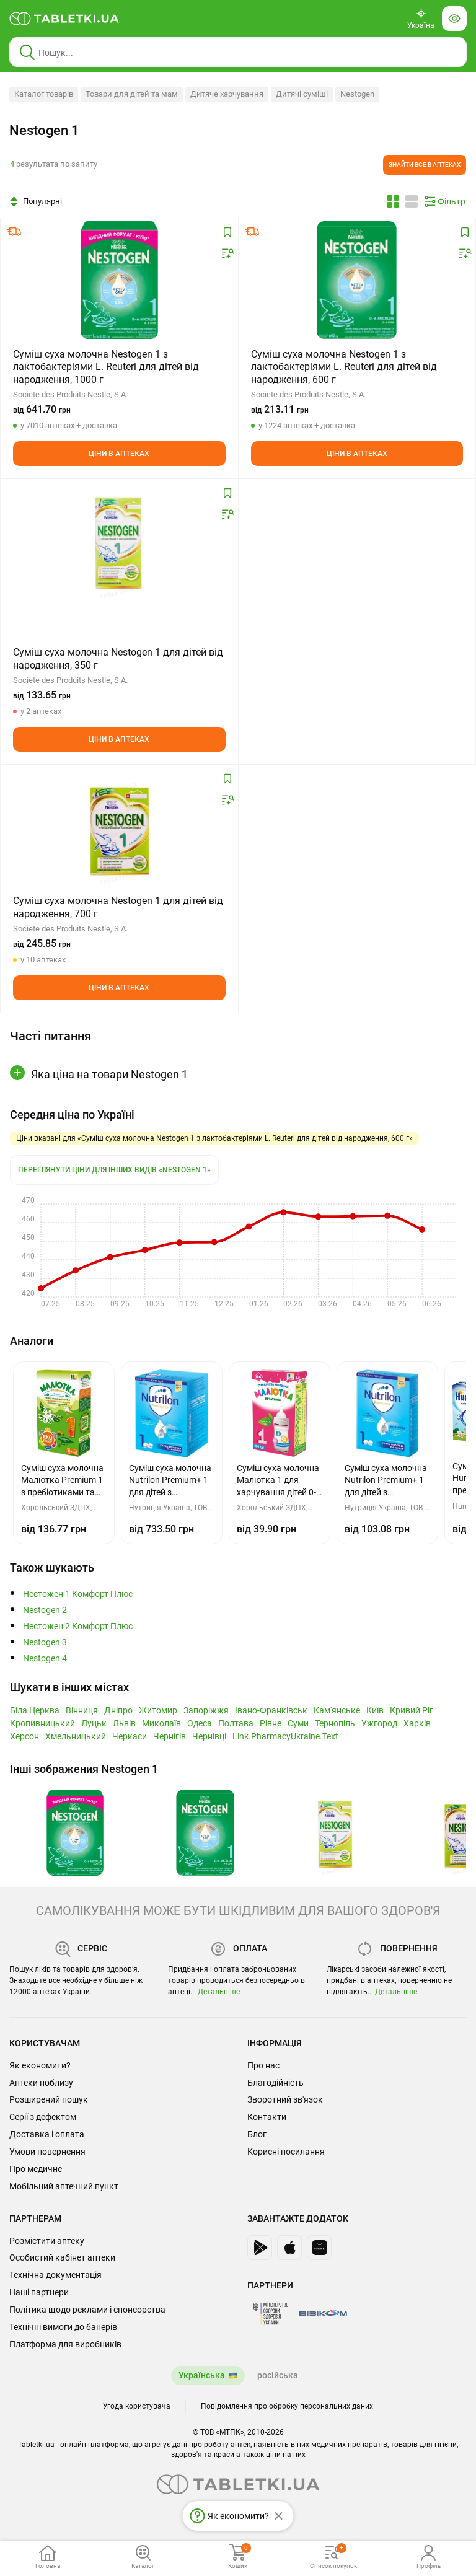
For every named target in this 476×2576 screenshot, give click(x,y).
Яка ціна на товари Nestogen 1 (109, 1074)
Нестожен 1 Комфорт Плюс (78, 1594)
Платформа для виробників (65, 2344)
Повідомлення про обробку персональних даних (287, 2406)
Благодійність (275, 2083)
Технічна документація (55, 2275)
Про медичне (35, 2169)
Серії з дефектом (42, 2117)
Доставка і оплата (46, 2134)
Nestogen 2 (45, 1610)
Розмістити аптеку (46, 2241)
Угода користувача (136, 2406)
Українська (201, 2375)
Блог (257, 2134)
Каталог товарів (43, 94)
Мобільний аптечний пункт (63, 2186)
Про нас (263, 2065)
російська (277, 2375)
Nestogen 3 (45, 1642)
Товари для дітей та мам (132, 94)
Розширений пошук (48, 2099)
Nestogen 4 (45, 1658)
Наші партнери (39, 2292)
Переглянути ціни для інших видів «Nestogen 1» (114, 1170)
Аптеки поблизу (41, 2083)
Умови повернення (47, 2151)
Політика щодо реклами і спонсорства (87, 2309)
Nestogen (357, 94)
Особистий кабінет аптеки (62, 2257)
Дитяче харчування (226, 94)
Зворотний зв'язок (285, 2099)
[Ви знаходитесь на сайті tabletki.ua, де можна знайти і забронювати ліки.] (64, 19)
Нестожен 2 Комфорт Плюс (78, 1626)
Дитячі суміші (302, 94)
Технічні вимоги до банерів (63, 2327)
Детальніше (219, 1991)
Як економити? (40, 2065)
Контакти (266, 2117)
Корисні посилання (286, 2151)
